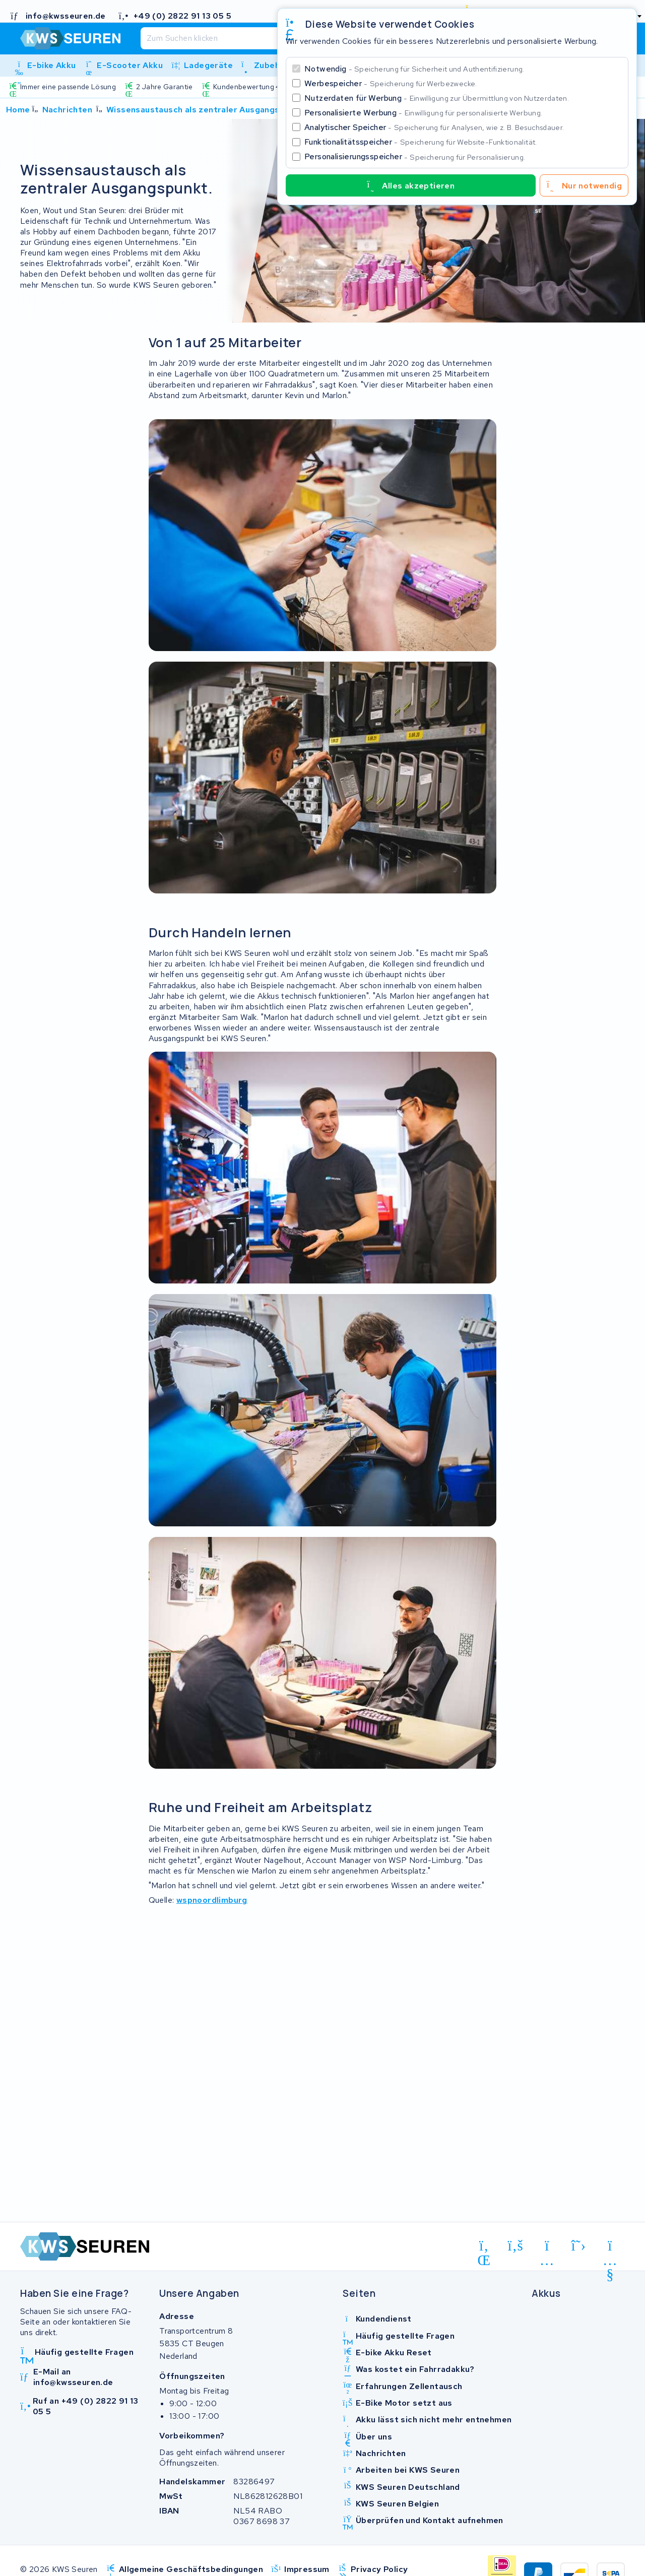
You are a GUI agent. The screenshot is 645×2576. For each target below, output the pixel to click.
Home (18, 109)
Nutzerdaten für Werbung (436, 98)
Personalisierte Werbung (423, 112)
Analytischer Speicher (434, 127)
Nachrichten (67, 109)
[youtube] (610, 2247)
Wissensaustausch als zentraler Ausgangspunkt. (205, 109)
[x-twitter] (579, 2245)
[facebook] (516, 2245)
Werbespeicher (390, 83)
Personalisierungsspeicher (414, 156)
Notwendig (414, 68)
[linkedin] (484, 2247)
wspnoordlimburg (211, 1900)
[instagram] (547, 2247)
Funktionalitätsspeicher (420, 142)
